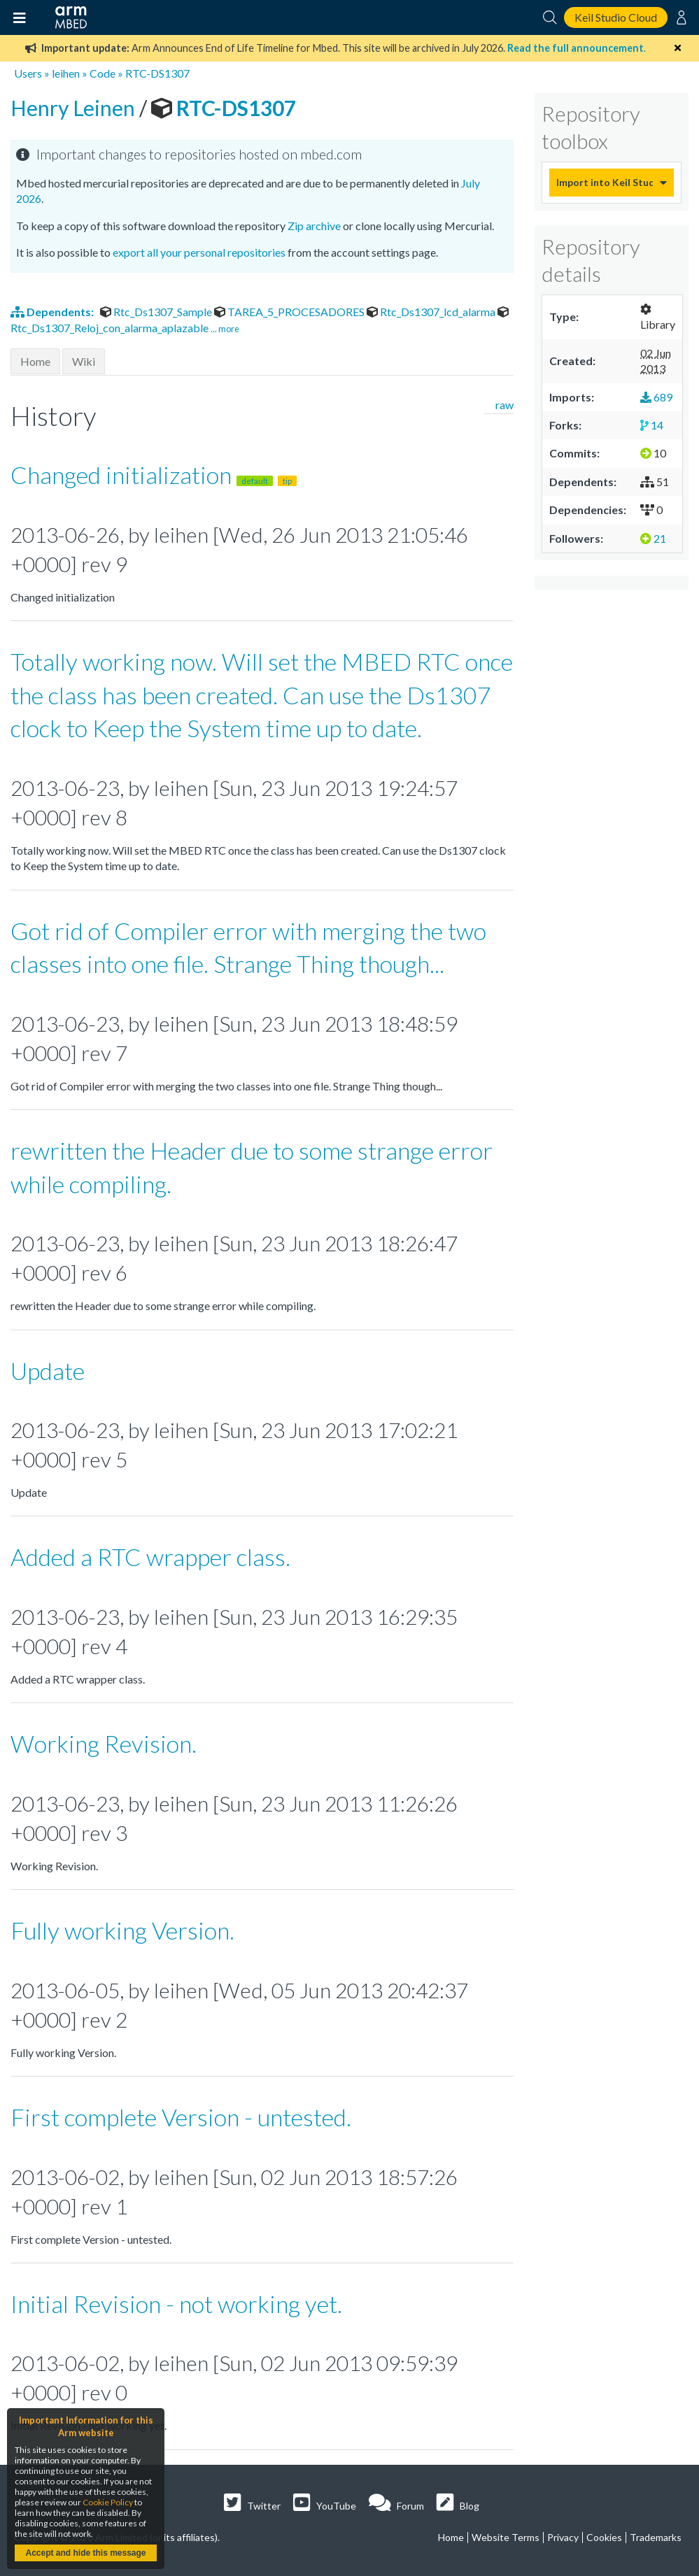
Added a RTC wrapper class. (150, 1556)
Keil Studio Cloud (615, 17)
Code (102, 73)
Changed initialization (153, 474)
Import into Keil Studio (604, 182)
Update (47, 1370)
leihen (66, 73)
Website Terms (505, 2537)
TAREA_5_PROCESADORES (290, 311)
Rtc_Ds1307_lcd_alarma (432, 311)
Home (35, 361)
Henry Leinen (74, 107)
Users (28, 73)
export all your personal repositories (199, 252)
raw (504, 404)
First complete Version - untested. (180, 2116)
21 (653, 538)
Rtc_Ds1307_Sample (157, 311)
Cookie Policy (108, 2502)
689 (656, 397)
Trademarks (656, 2537)
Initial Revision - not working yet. (176, 2303)
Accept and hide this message (85, 2553)
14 (651, 425)
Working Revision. (103, 1743)
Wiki (83, 361)
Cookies (604, 2537)
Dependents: (53, 311)
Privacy (563, 2537)
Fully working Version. (122, 1930)
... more (225, 328)
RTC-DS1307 (157, 73)
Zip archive (314, 225)
